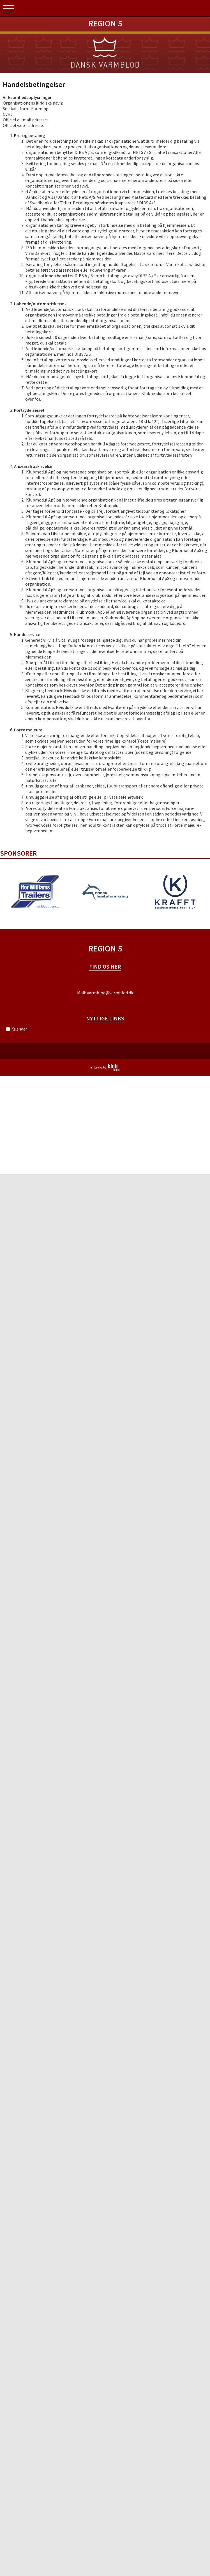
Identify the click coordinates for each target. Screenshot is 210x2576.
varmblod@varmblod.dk (110, 992)
